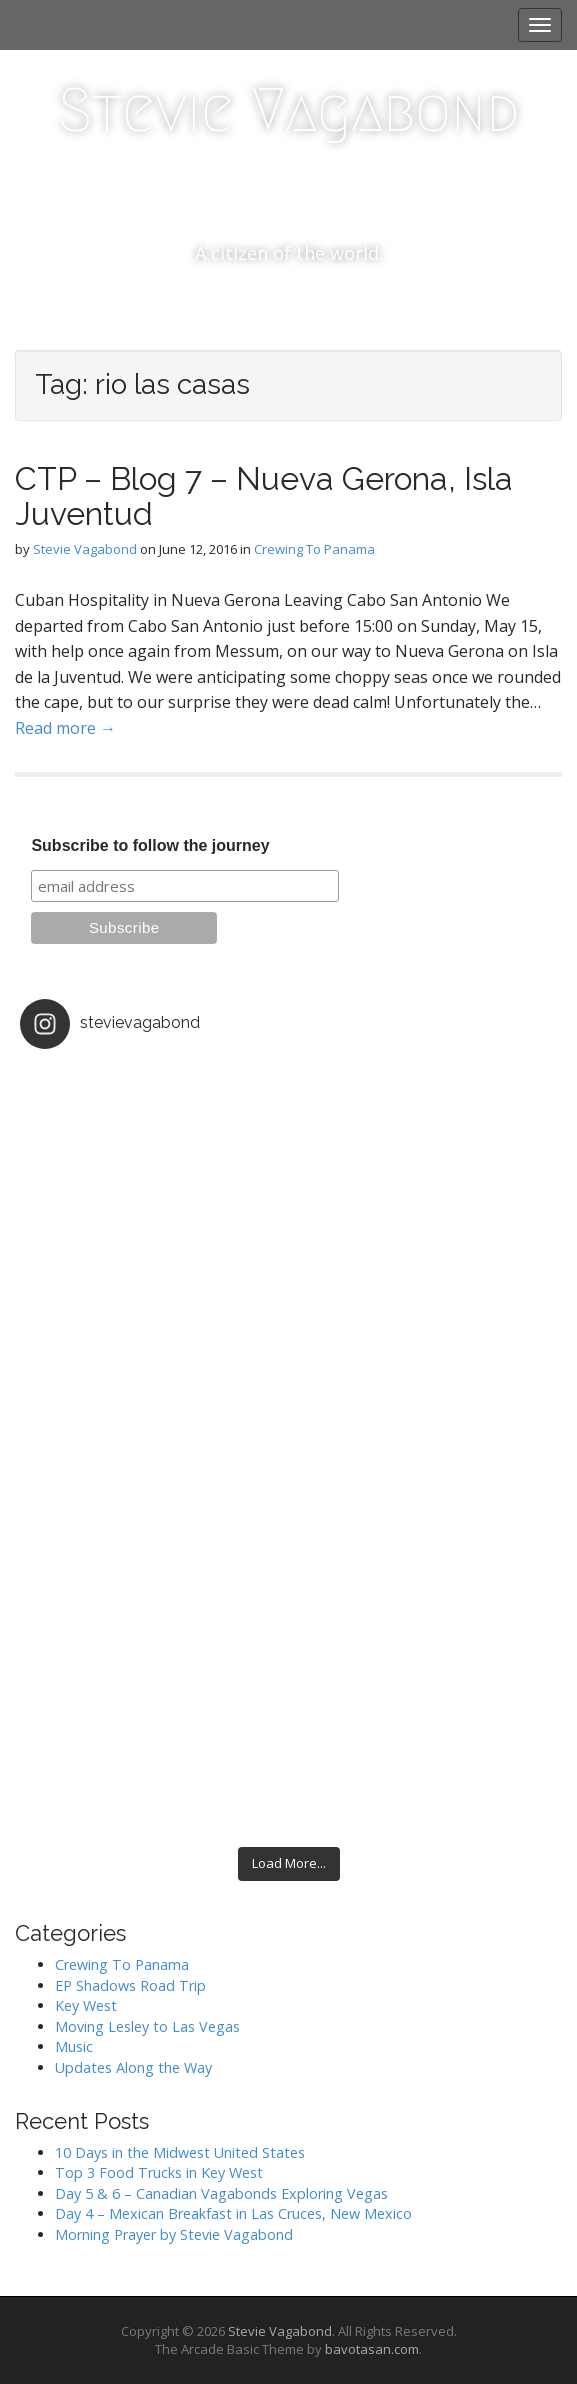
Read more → (65, 728)
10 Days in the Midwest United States (180, 2152)
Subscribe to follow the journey (150, 845)
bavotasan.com (372, 2349)
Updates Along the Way (133, 2067)
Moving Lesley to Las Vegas (147, 2026)
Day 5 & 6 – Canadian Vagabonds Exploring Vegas (221, 2193)
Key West (86, 2005)
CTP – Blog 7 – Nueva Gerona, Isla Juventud (264, 496)
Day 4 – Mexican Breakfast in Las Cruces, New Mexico (233, 2213)
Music (74, 2046)
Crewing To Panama (314, 549)
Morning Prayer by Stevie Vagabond (174, 2234)
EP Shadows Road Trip (130, 1985)
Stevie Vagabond (288, 110)
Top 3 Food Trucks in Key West (159, 2172)
